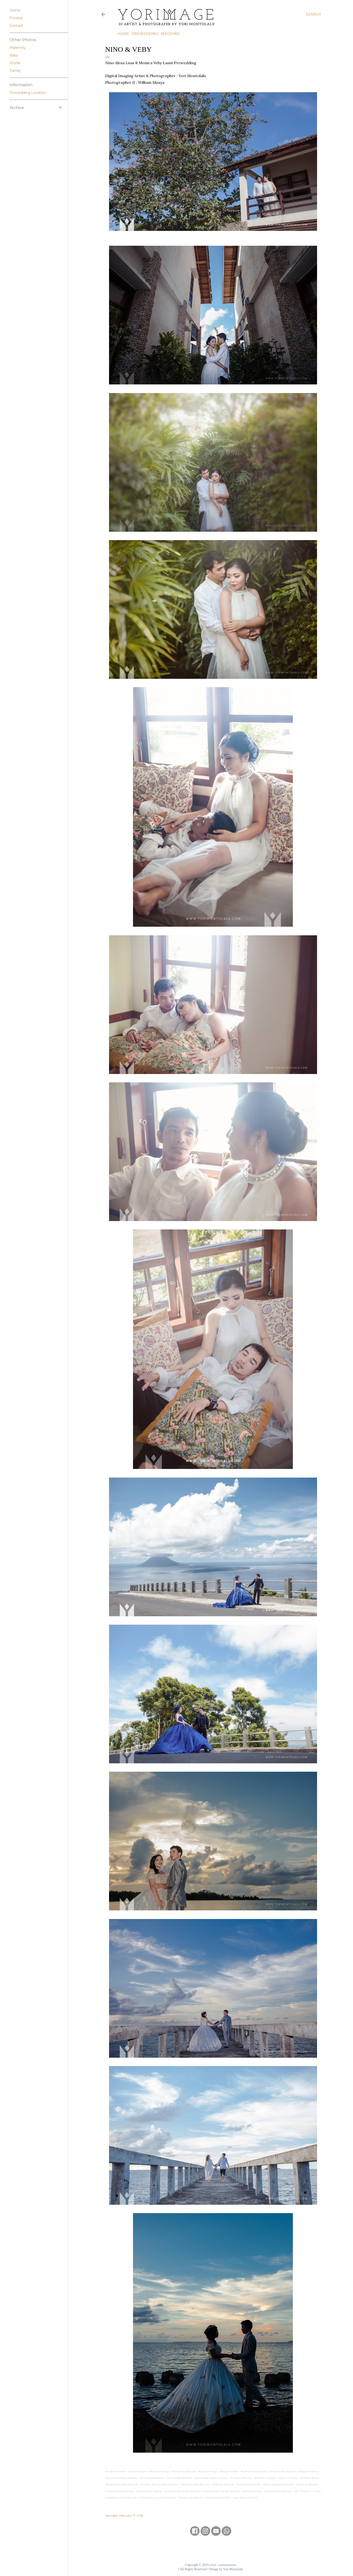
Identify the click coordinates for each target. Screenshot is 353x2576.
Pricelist (16, 18)
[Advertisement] (211, 2549)
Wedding (170, 34)
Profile (15, 63)
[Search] (313, 14)
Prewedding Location (28, 93)
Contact (16, 25)
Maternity (18, 48)
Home (123, 34)
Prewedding (145, 34)
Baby (14, 55)
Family (15, 71)
